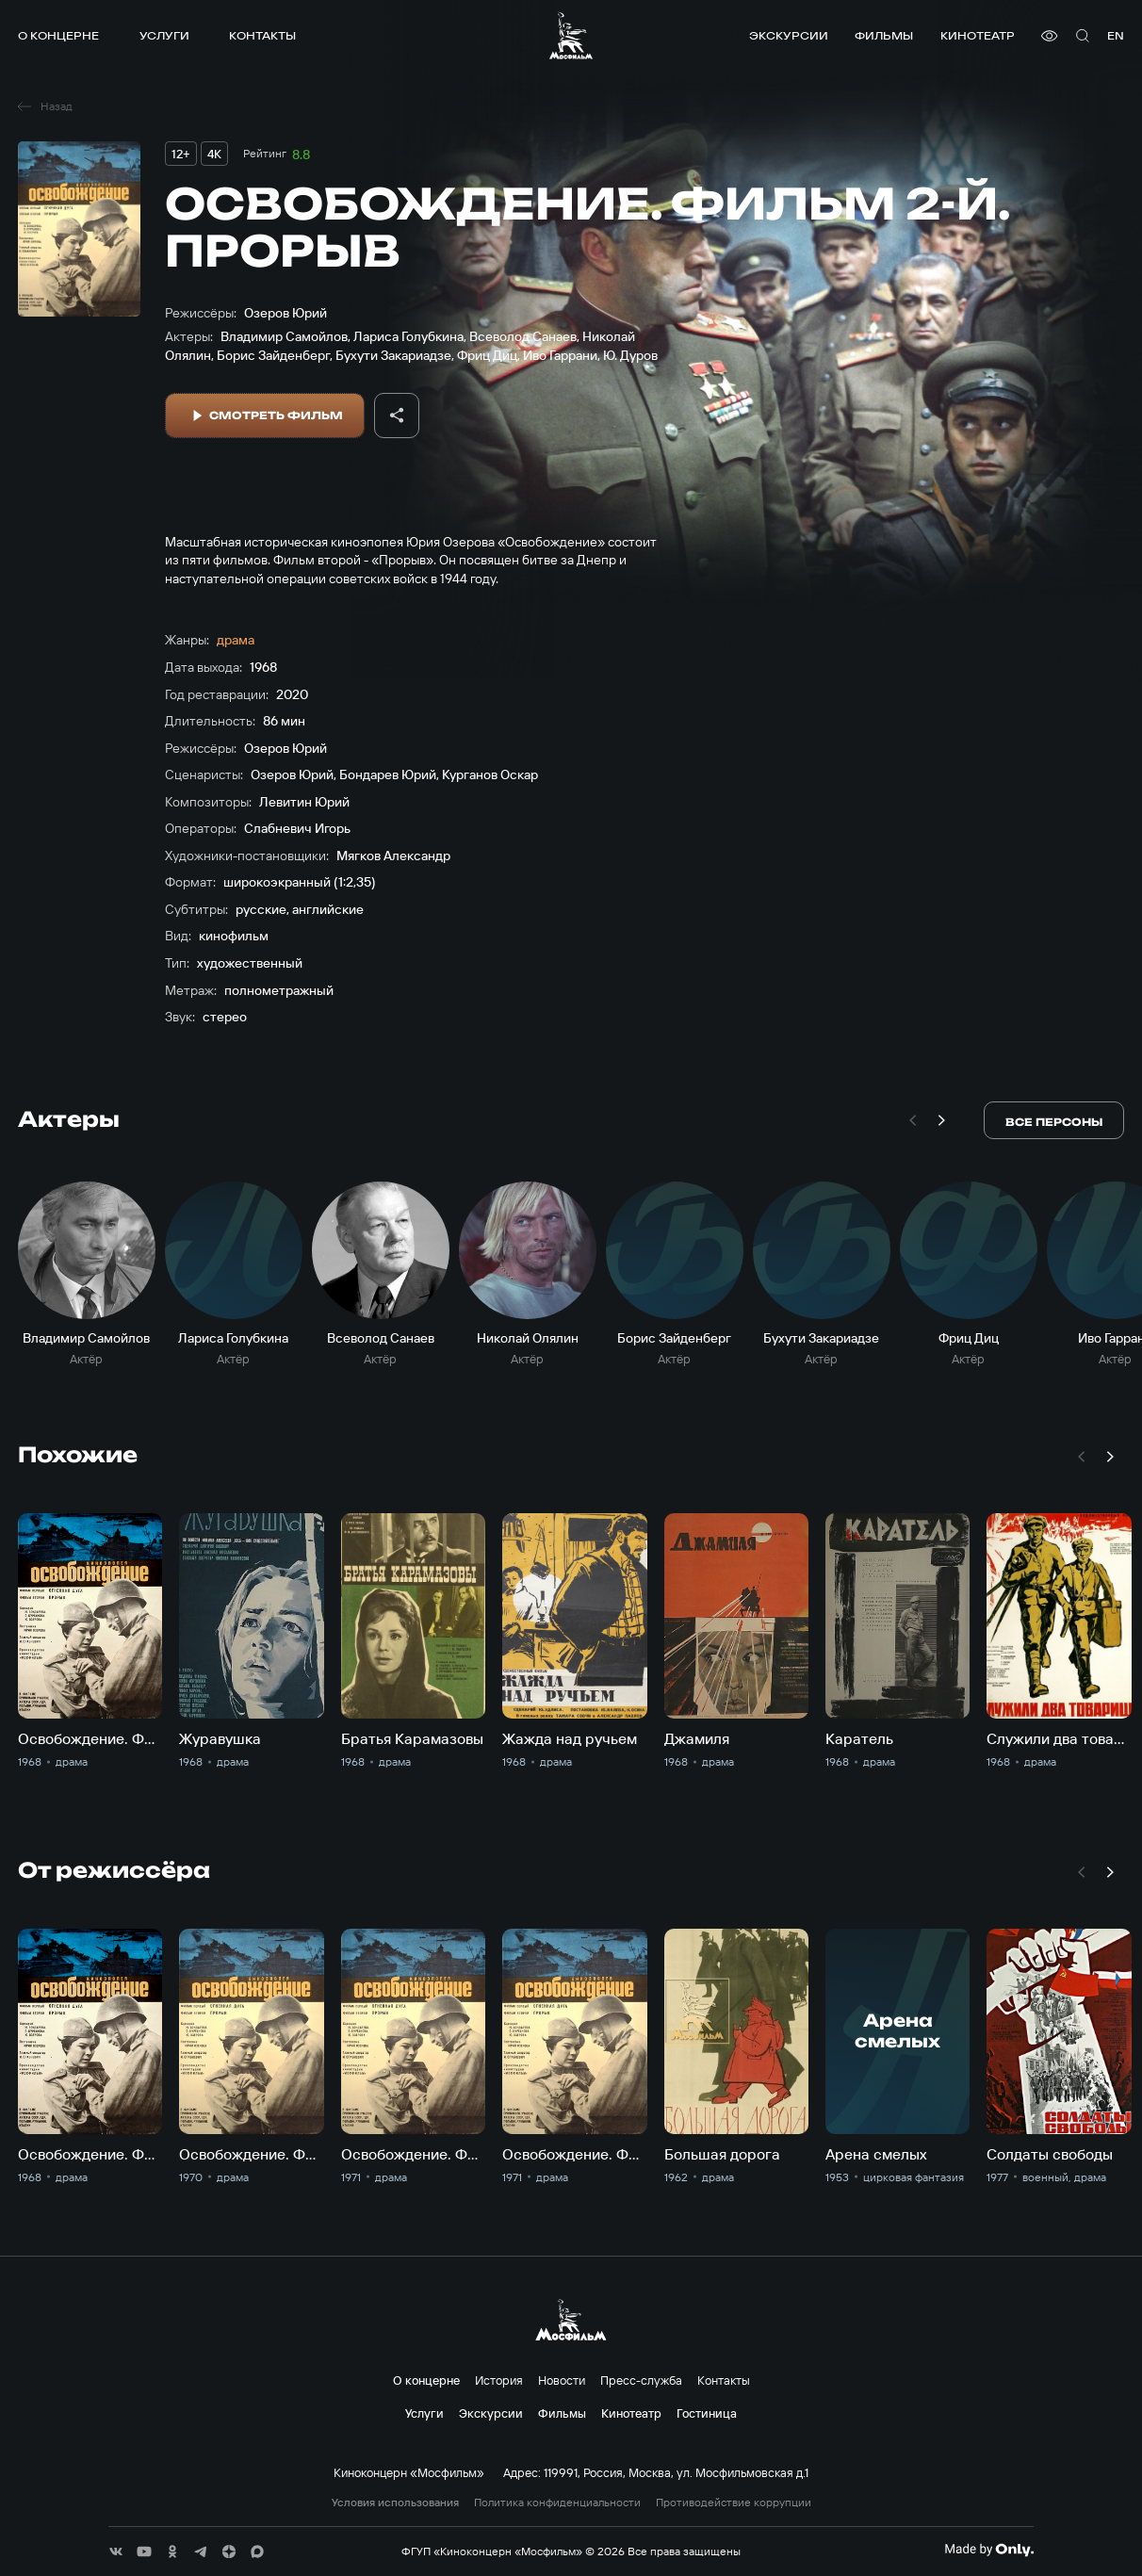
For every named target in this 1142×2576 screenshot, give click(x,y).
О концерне (58, 35)
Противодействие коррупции (733, 2502)
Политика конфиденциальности (557, 2502)
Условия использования (395, 2502)
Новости (561, 2380)
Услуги (164, 35)
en (1115, 35)
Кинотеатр (977, 35)
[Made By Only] (989, 2549)
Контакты (262, 35)
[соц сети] (115, 2551)
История (499, 2380)
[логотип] (571, 35)
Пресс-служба (641, 2380)
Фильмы (884, 35)
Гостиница (707, 2413)
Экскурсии (788, 35)
